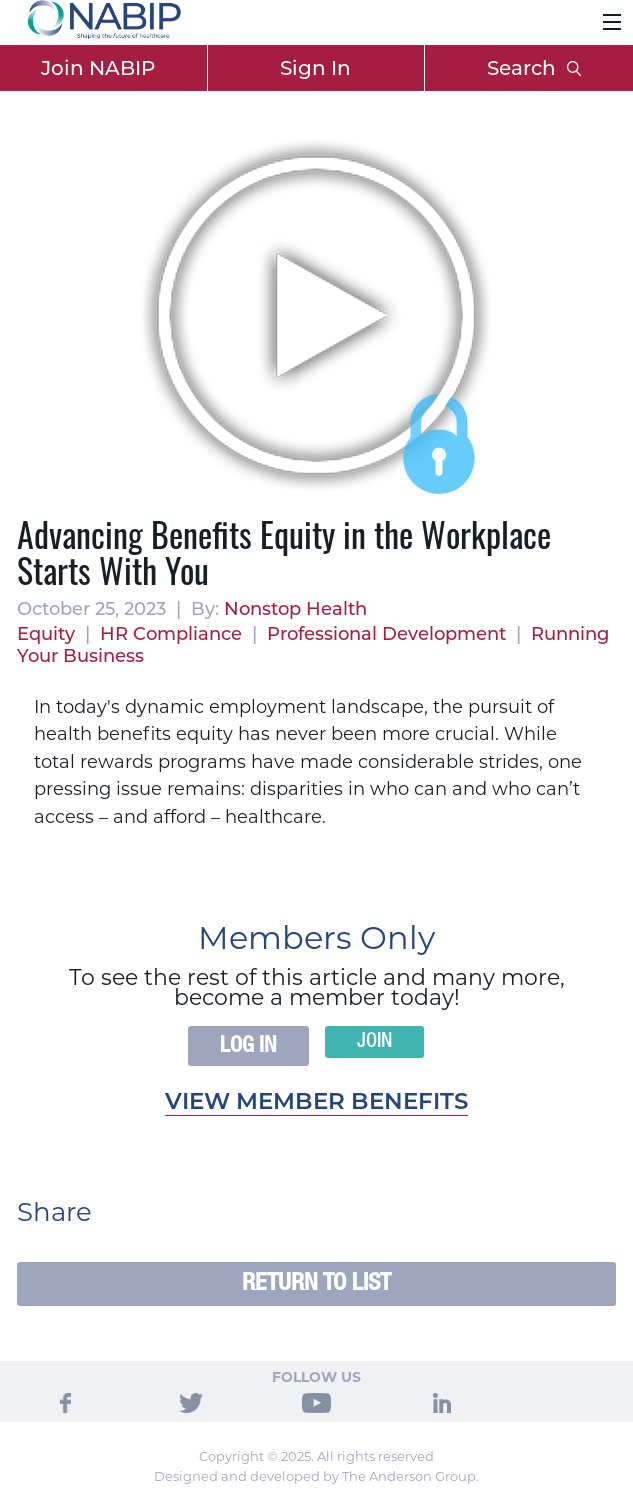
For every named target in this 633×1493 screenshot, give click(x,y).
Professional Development (386, 634)
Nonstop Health (295, 609)
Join (374, 1042)
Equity (46, 634)
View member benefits (316, 1101)
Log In (248, 1046)
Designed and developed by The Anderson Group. (316, 1476)
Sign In (315, 68)
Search (534, 68)
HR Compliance (171, 634)
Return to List (316, 1283)
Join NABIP (98, 68)
